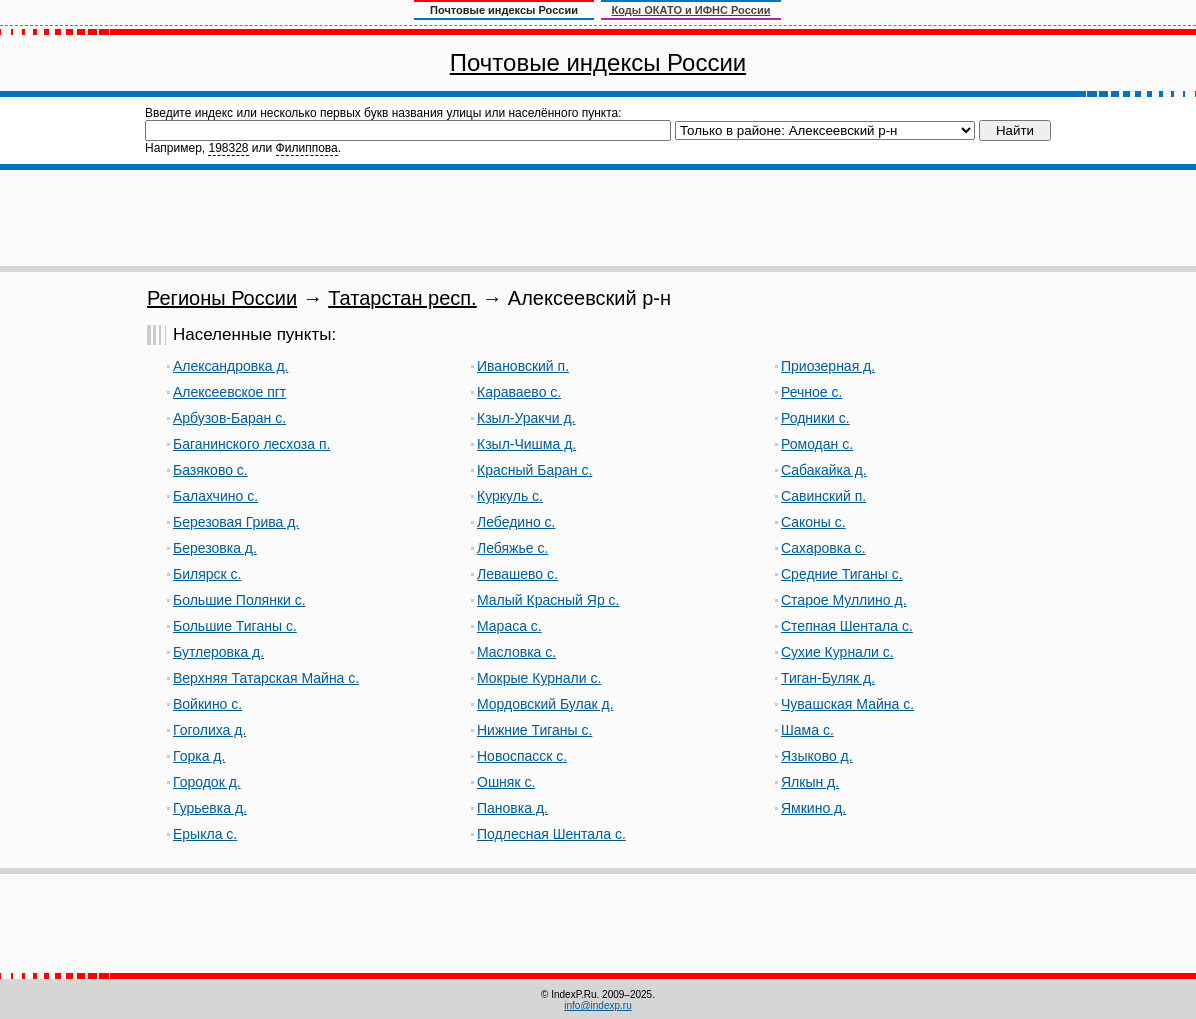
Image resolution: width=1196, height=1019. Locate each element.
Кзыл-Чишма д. (526, 444)
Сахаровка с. (823, 548)
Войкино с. (207, 704)
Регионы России (222, 298)
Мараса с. (509, 626)
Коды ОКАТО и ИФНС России (691, 10)
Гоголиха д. (209, 730)
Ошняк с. (506, 782)
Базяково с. (210, 470)
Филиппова (307, 148)
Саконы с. (813, 522)
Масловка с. (516, 652)
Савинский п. (823, 496)
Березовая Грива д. (236, 522)
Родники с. (815, 418)
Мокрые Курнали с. (539, 678)
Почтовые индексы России (598, 62)
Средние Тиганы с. (842, 574)
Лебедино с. (516, 522)
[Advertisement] (598, 218)
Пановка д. (512, 808)
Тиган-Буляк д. (828, 678)
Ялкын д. (810, 782)
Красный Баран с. (534, 470)
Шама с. (807, 730)
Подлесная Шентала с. (551, 834)
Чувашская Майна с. (847, 704)
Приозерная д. (828, 366)
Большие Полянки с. (239, 600)
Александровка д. (230, 366)
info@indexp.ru (597, 1005)
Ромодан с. (817, 444)
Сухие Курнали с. (837, 652)
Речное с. (811, 392)
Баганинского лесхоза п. (251, 444)
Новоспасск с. (522, 756)
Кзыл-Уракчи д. (526, 418)
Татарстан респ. (402, 298)
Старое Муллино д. (844, 600)
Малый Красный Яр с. (548, 600)
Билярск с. (207, 574)
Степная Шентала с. (847, 626)
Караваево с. (519, 392)
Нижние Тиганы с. (534, 730)
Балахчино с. (215, 496)
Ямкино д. (813, 808)
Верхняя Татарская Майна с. (266, 678)
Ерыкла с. (205, 834)
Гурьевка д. (210, 808)
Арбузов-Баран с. (229, 418)
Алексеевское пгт (229, 392)
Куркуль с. (510, 496)
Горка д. (199, 756)
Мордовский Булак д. (545, 704)
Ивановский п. (523, 366)
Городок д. (207, 782)
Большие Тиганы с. (235, 626)
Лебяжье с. (512, 548)
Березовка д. (215, 548)
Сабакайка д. (824, 470)
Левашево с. (517, 574)
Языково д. (817, 756)
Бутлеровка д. (218, 652)
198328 (228, 148)
